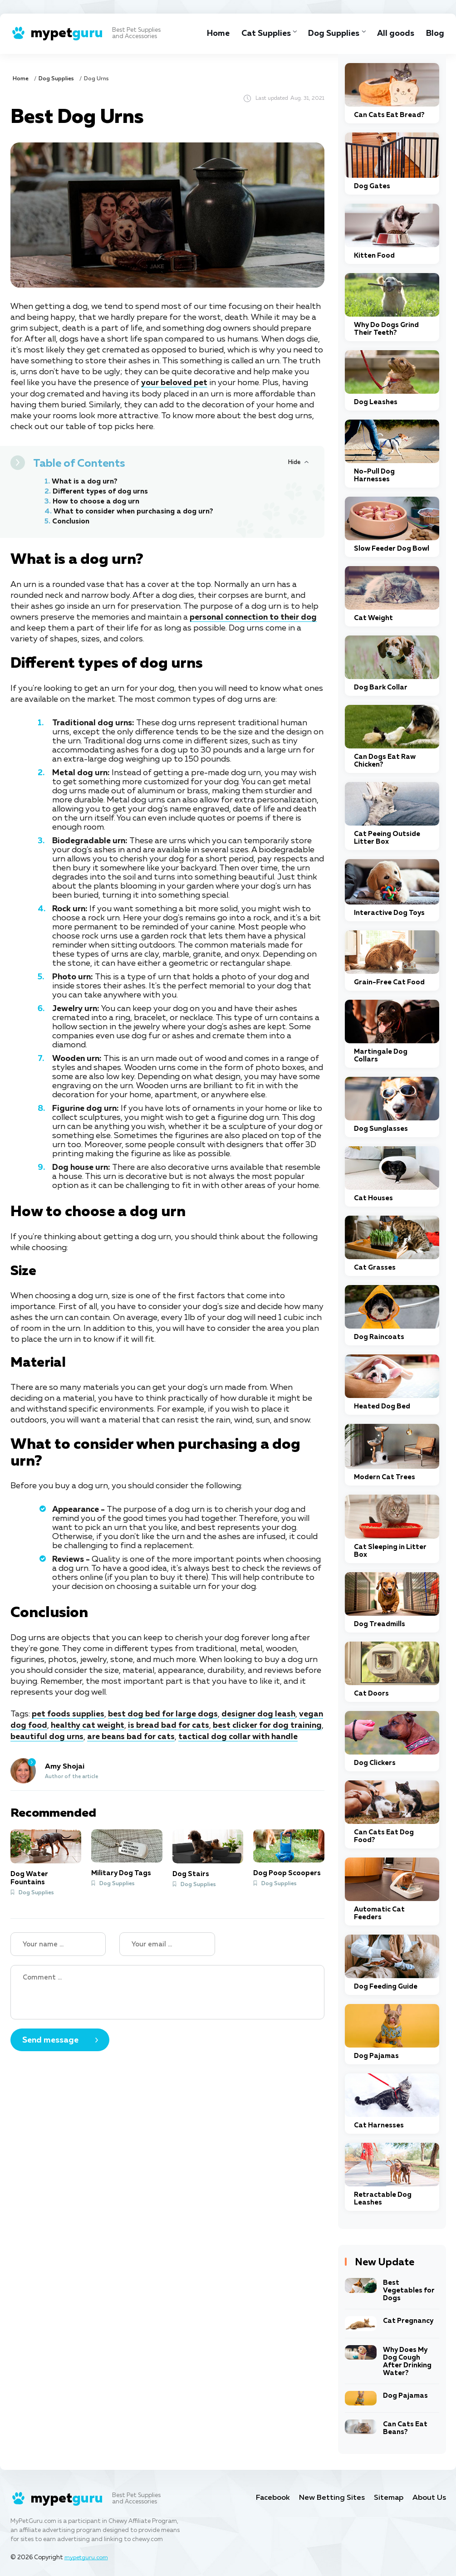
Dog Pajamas (376, 2056)
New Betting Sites (330, 2498)
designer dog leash (258, 1714)
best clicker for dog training (267, 1725)
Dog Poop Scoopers (287, 1871)
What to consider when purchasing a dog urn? (135, 511)
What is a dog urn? (85, 481)
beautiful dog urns (46, 1735)
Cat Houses (373, 1198)
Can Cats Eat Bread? (389, 115)
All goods (394, 33)
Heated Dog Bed (382, 1406)
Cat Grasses (375, 1267)
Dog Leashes (375, 402)
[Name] (58, 1943)
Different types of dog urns (101, 491)
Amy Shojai (64, 1765)
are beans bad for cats (131, 1735)
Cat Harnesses (379, 2125)
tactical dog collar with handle (238, 1735)
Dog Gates (372, 186)
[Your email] (167, 1943)
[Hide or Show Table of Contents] (298, 462)
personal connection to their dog (253, 617)
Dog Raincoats (379, 1337)
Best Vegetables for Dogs (409, 2290)
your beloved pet (174, 383)
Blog (435, 33)
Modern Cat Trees (384, 1477)
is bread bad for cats (169, 1725)
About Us (429, 2498)
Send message (50, 2039)
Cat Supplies (260, 33)
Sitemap (388, 2498)
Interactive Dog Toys (389, 912)
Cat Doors (371, 1693)
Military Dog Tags (121, 1871)
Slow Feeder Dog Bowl (391, 548)
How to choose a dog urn (97, 501)
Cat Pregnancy (408, 2320)
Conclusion (71, 521)
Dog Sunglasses (381, 1128)
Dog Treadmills (379, 1624)
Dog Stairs (190, 1873)
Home (211, 33)
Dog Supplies (330, 33)
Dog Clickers (375, 1763)
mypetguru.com (87, 2558)
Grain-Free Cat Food (389, 982)
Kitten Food (374, 255)
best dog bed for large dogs (163, 1714)
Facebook (270, 2498)
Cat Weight (373, 618)
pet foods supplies (68, 1714)
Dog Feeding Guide (385, 1986)
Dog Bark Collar (380, 687)
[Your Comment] (167, 1991)
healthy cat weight (88, 1725)
